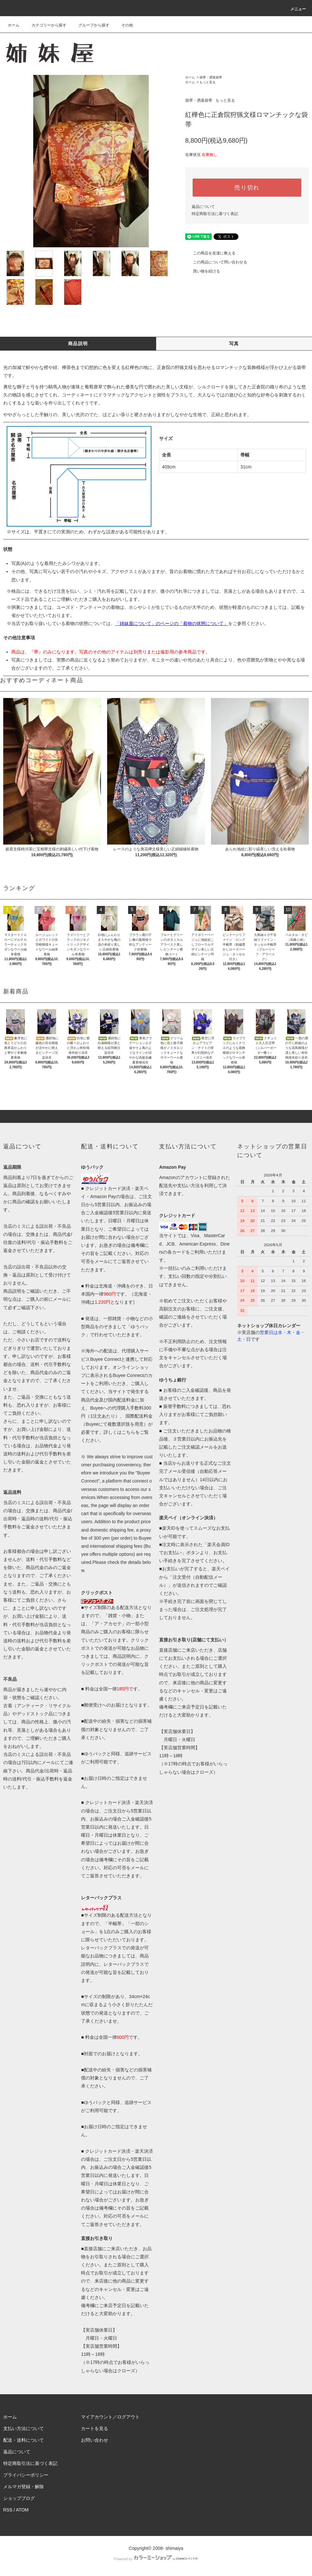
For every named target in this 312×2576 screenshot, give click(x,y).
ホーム (13, 25)
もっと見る (207, 82)
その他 (123, 25)
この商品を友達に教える (210, 253)
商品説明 (78, 343)
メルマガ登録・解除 (23, 2486)
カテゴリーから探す (45, 25)
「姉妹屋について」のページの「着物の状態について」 (171, 623)
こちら (128, 1432)
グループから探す (90, 25)
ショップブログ (19, 2498)
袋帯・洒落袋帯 (210, 77)
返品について (203, 206)
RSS (8, 2509)
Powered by (156, 2559)
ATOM (22, 2509)
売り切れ (247, 187)
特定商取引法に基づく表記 (215, 213)
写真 (234, 343)
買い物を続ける (202, 271)
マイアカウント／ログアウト (110, 2416)
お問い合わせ (94, 2440)
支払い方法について (23, 2428)
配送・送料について (23, 2440)
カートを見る (94, 2428)
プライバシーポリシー (25, 2475)
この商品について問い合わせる (216, 262)
